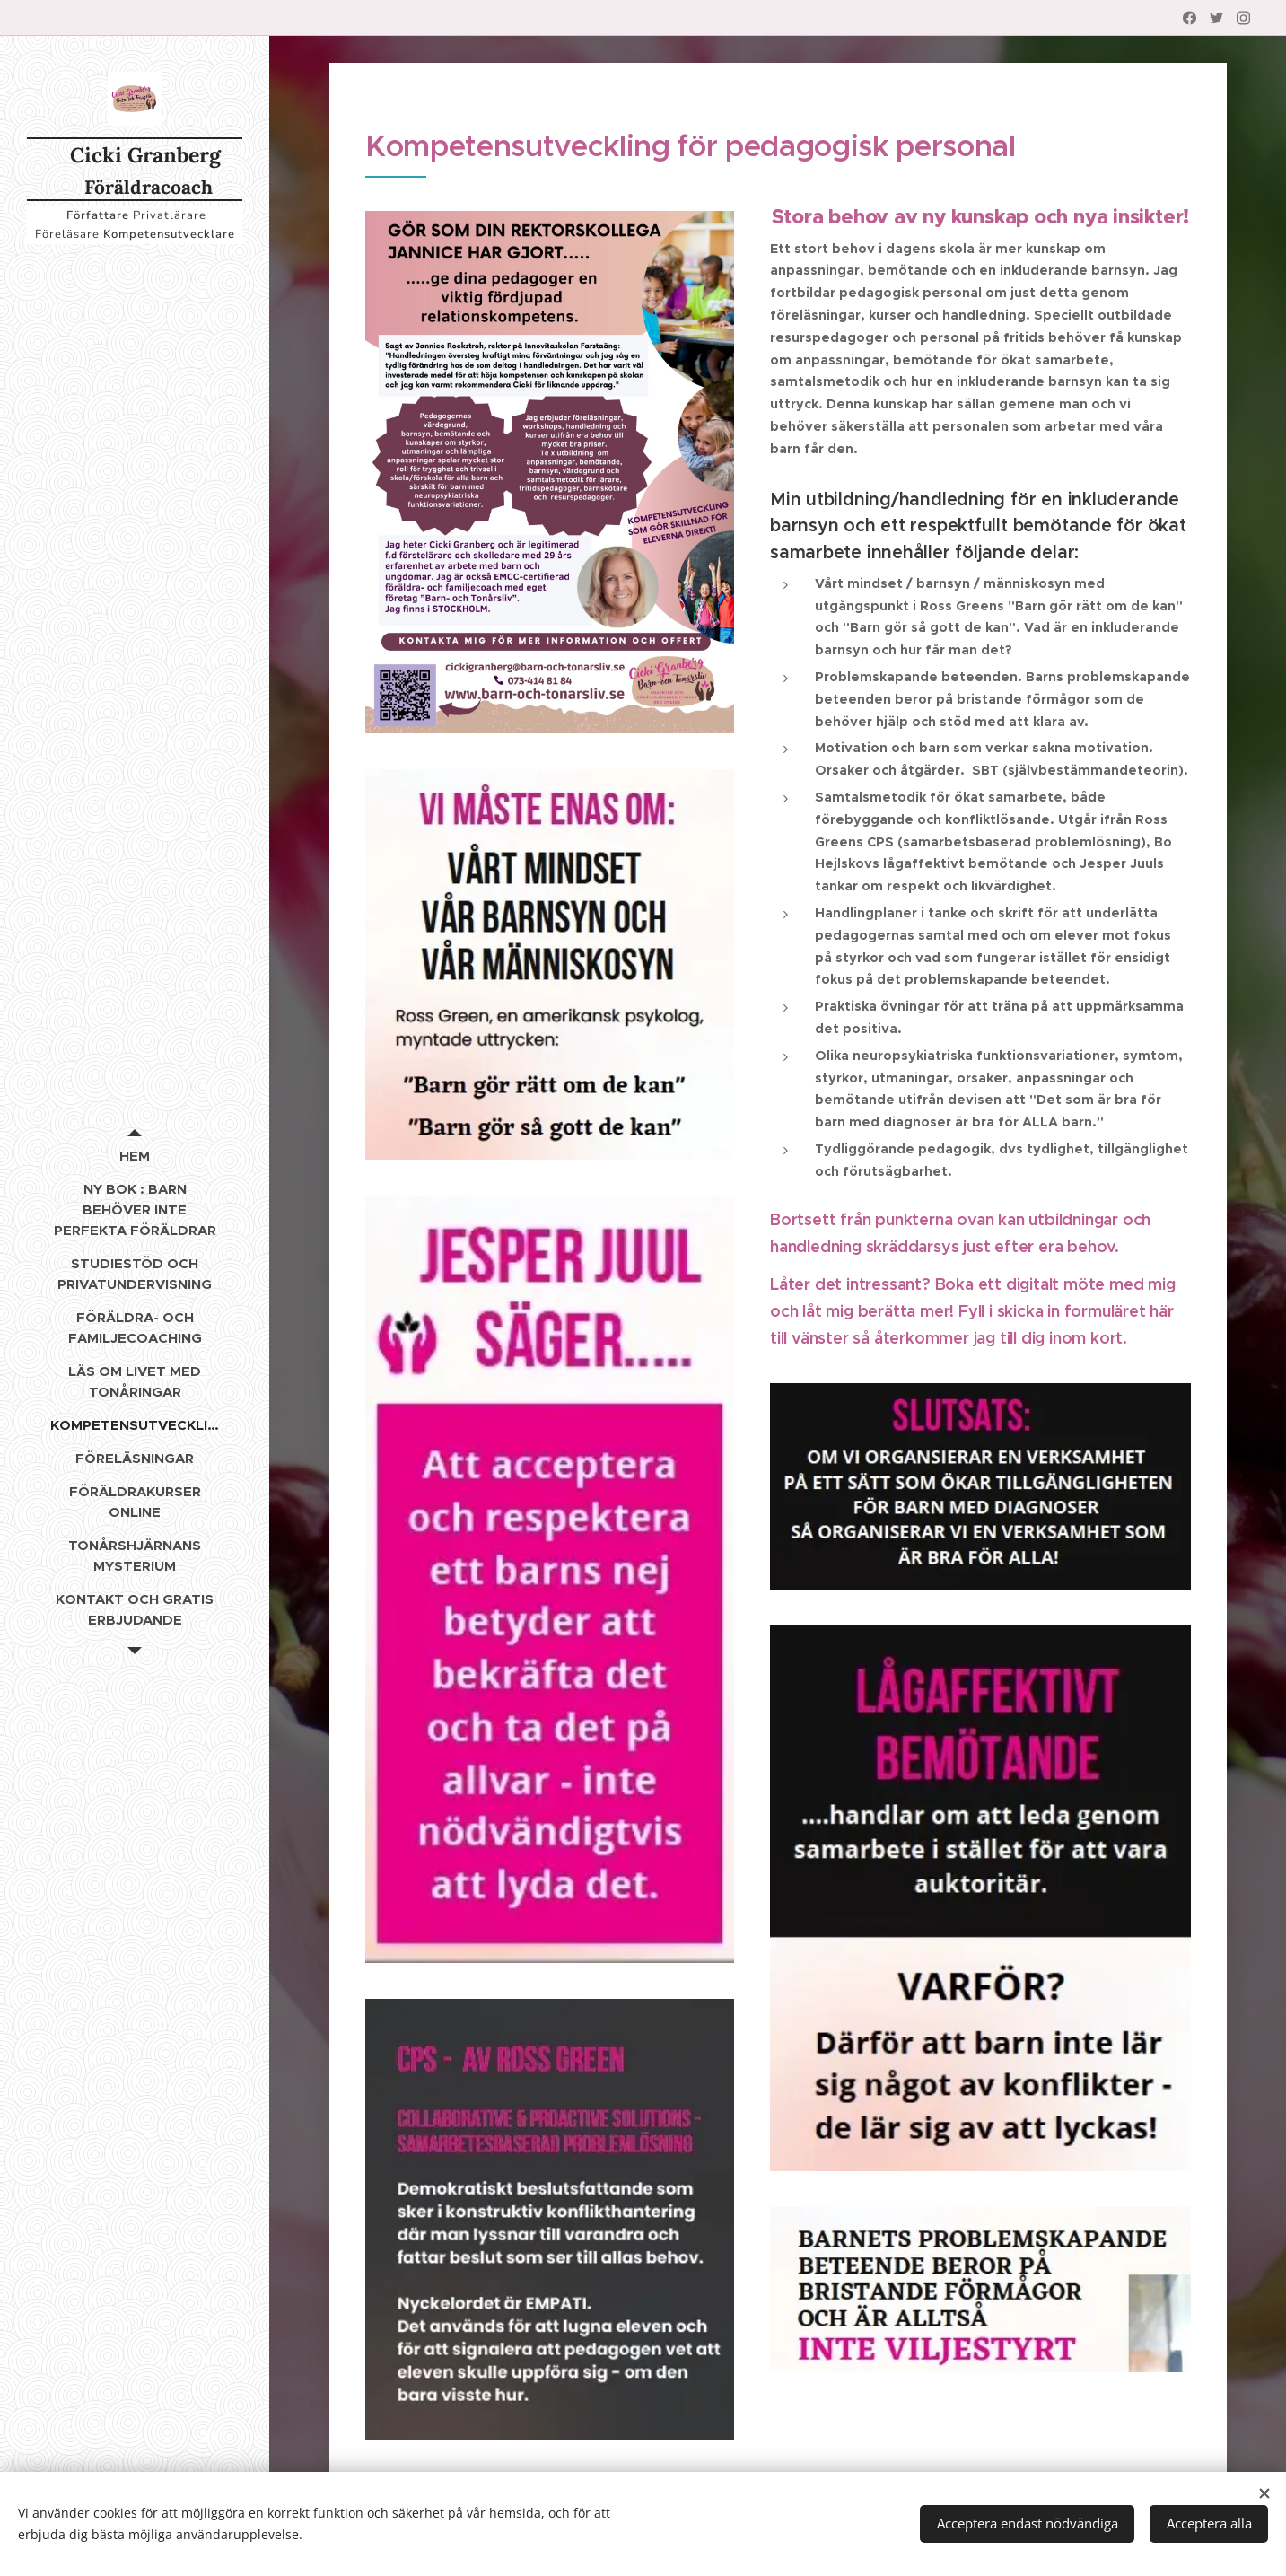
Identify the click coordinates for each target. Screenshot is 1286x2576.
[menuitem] (134, 1155)
